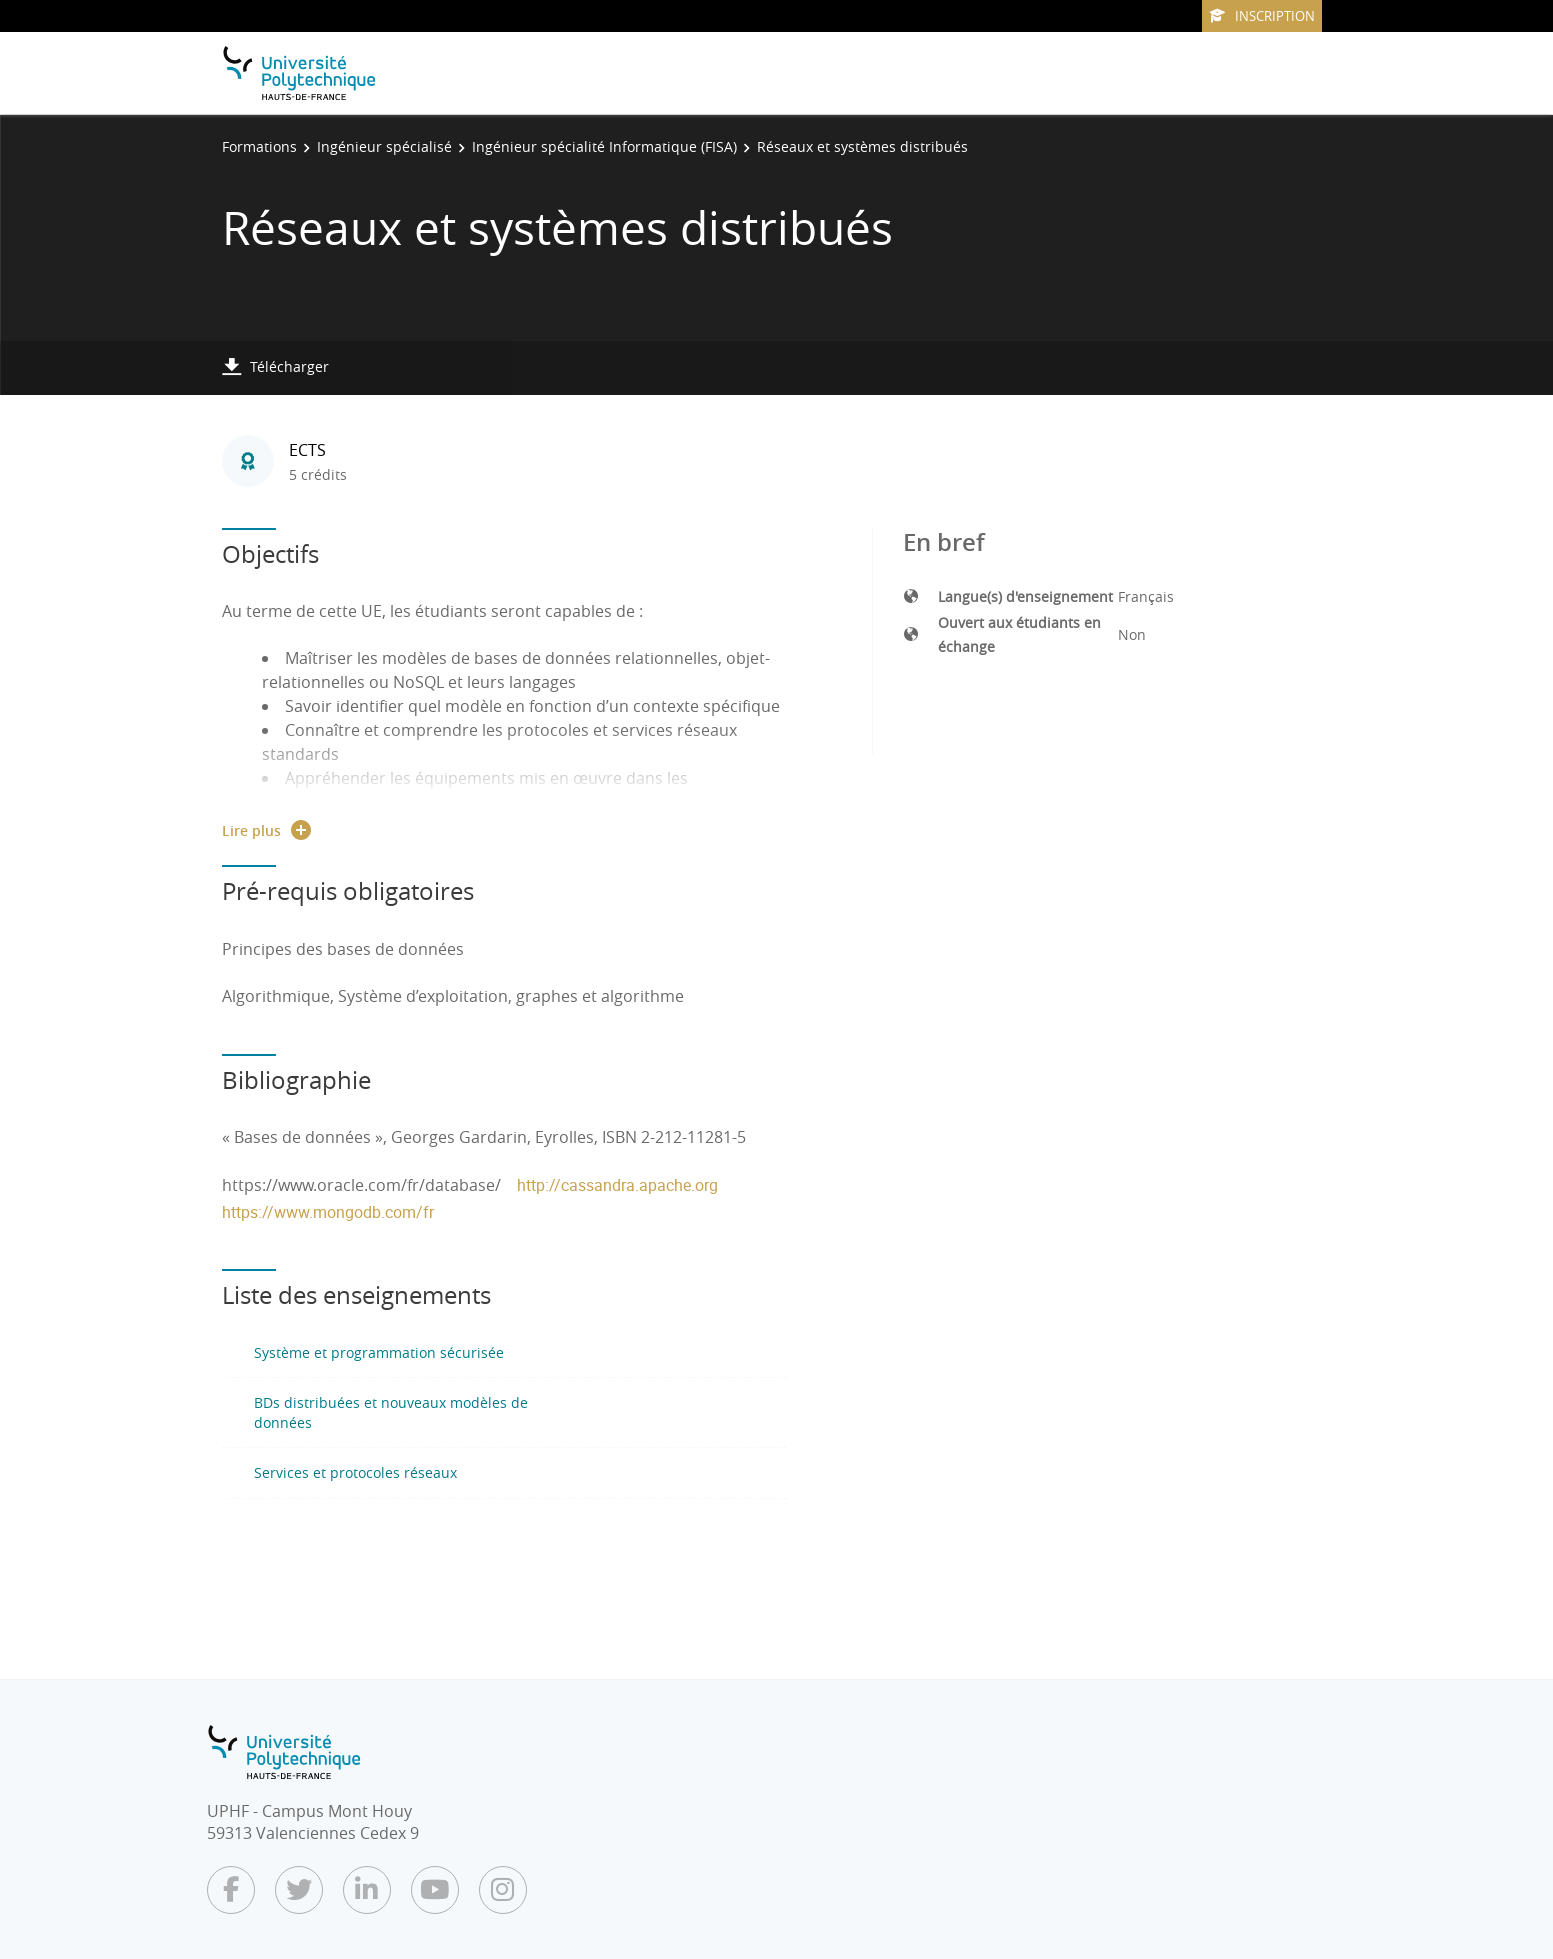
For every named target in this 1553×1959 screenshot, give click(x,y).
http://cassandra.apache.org (617, 1185)
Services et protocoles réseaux (355, 1472)
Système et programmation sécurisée (379, 1352)
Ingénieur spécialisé (384, 146)
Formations (259, 146)
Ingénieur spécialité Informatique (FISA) (604, 146)
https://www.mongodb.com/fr (328, 1212)
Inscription (1262, 16)
